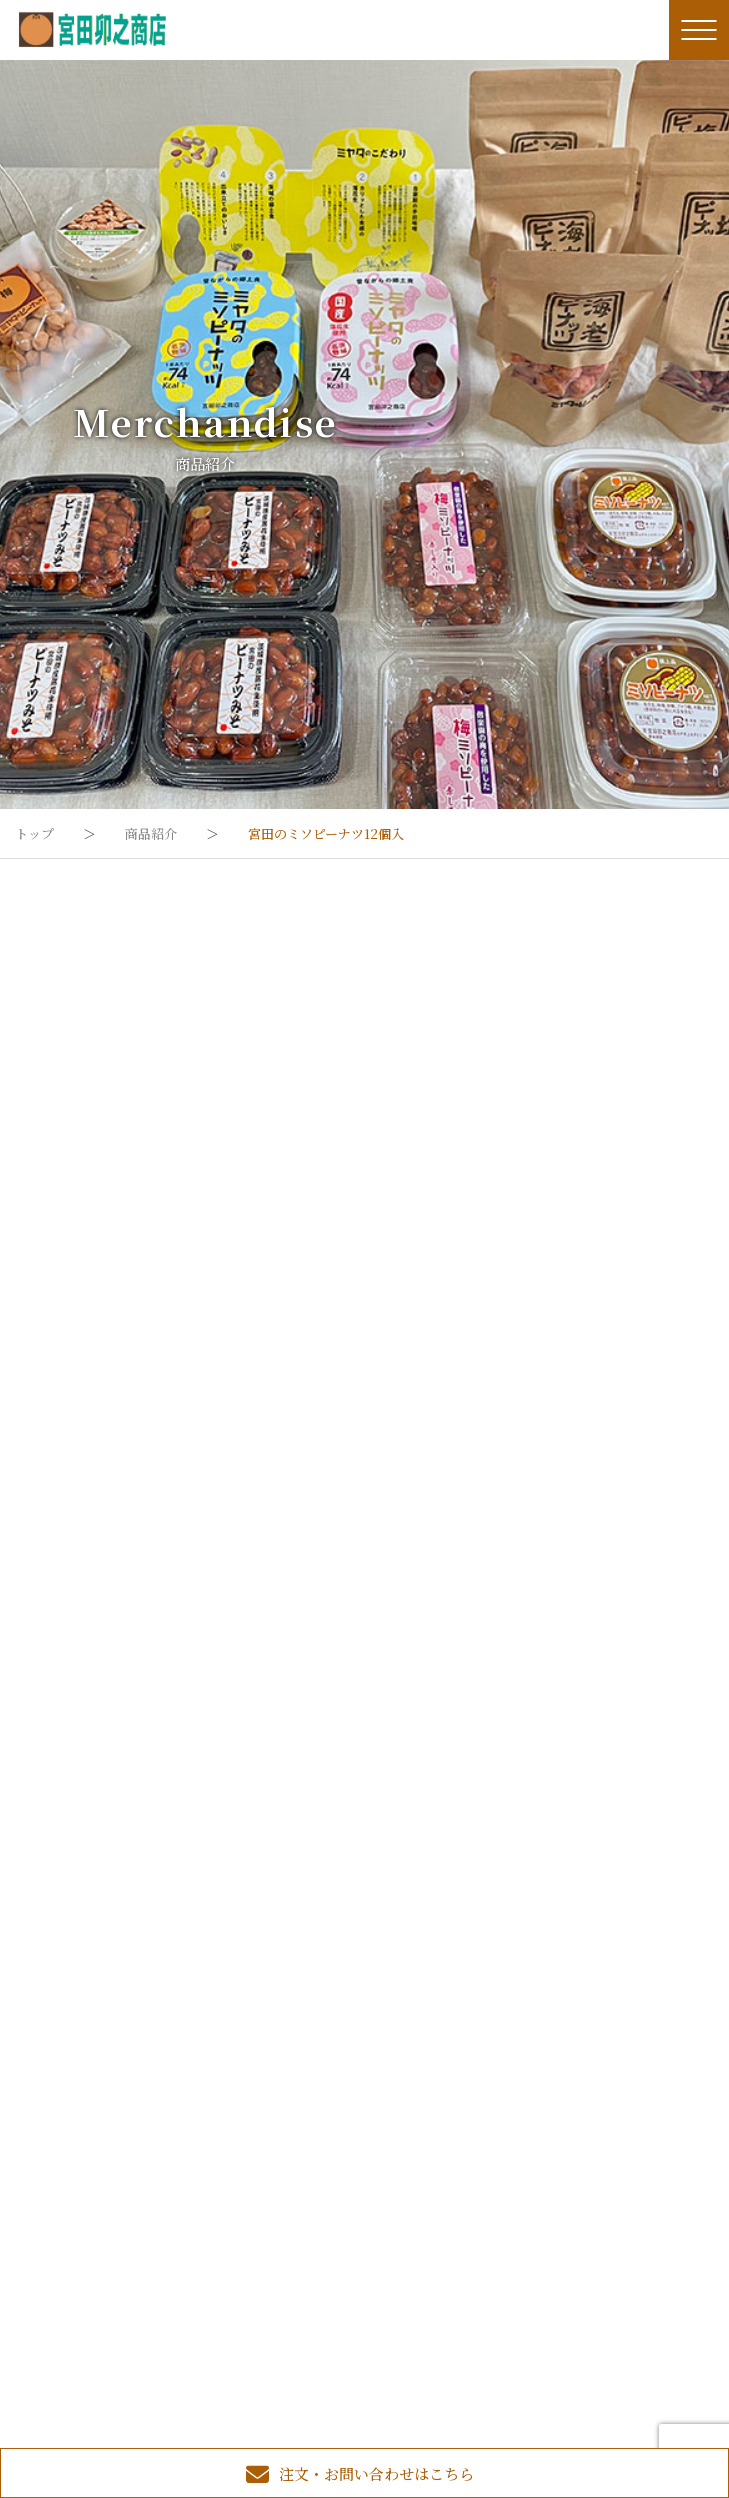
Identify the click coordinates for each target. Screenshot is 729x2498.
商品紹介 (151, 833)
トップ (34, 833)
